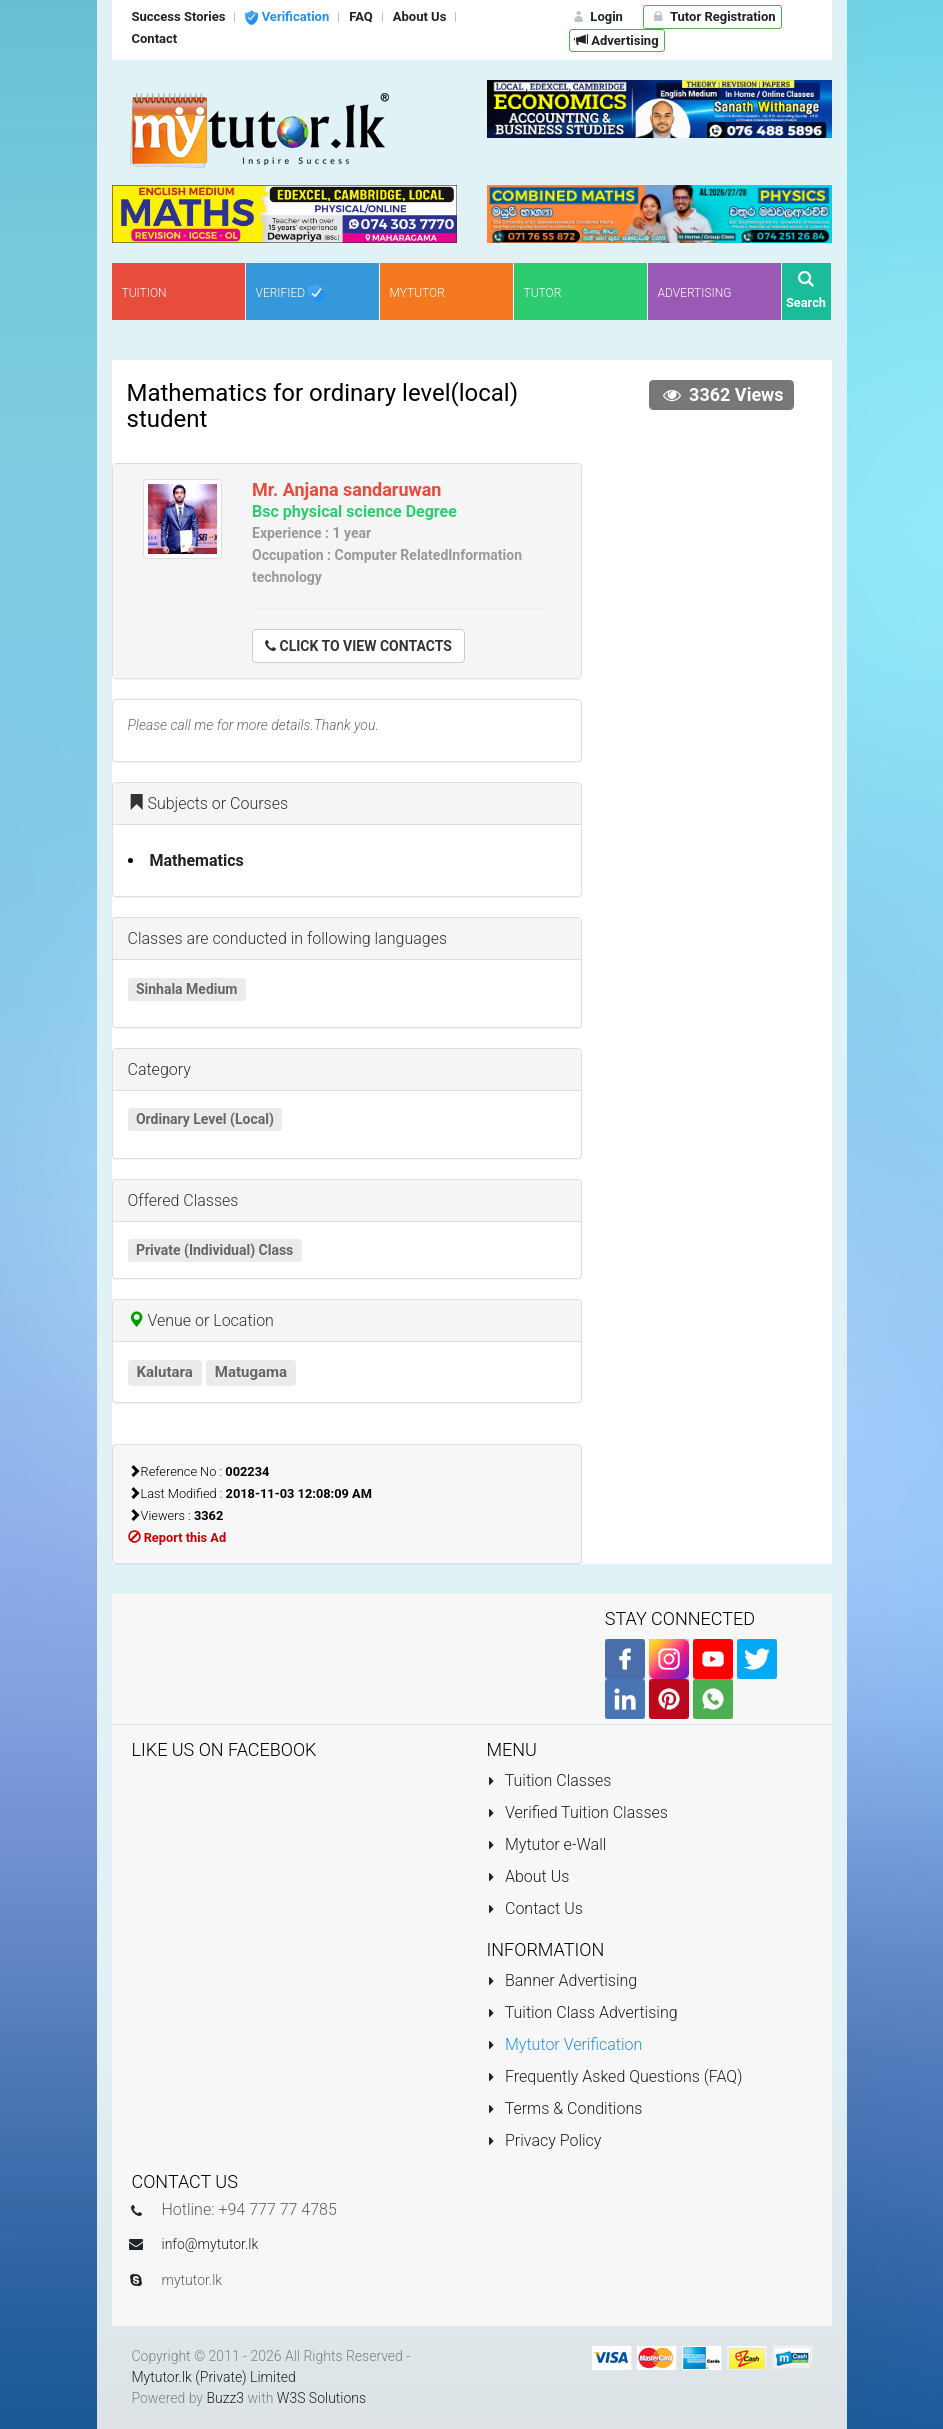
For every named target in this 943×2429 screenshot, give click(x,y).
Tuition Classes (549, 1780)
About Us (528, 1876)
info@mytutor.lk (210, 2244)
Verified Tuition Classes (577, 1812)
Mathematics (197, 860)
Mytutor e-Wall (547, 1844)
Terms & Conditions (565, 2108)
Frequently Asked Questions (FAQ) (615, 2076)
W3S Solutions (321, 2398)
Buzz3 (225, 2398)
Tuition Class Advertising (582, 2012)
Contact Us (535, 1908)
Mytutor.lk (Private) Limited (214, 2377)
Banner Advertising (562, 1980)
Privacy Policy (544, 2140)
